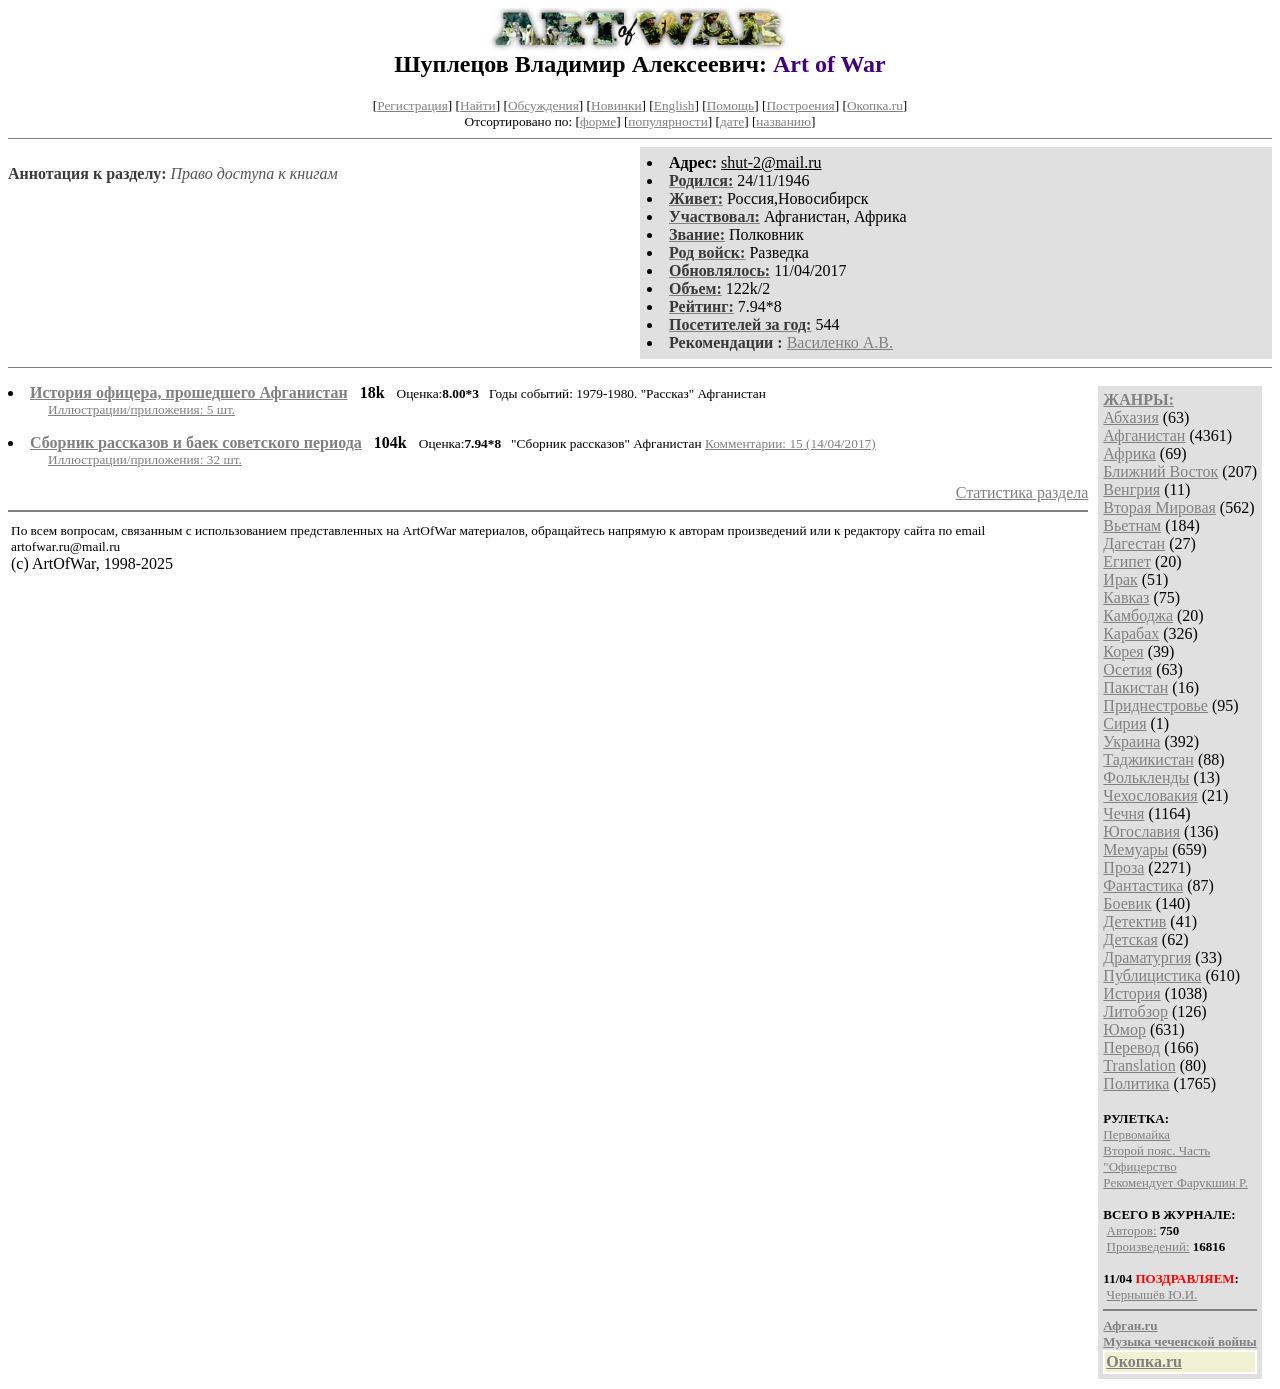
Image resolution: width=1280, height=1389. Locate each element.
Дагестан (1134, 543)
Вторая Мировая (1159, 507)
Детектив (1134, 921)
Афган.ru (1130, 1325)
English (674, 105)
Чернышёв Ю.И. (1152, 1294)
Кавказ (1126, 597)
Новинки (616, 105)
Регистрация (412, 105)
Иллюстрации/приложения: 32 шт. (145, 459)
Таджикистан (1148, 759)
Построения (800, 105)
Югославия (1141, 831)
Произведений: (1148, 1246)
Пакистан (1135, 687)
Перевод (1131, 1047)
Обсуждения (543, 105)
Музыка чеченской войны (1179, 1341)
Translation (1139, 1065)
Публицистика (1152, 975)
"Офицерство (1139, 1166)
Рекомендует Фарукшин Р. (1175, 1182)
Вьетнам (1132, 525)
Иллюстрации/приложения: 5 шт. (141, 409)
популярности (667, 121)
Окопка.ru (875, 105)
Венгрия (1131, 489)
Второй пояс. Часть (1156, 1150)
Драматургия (1147, 957)
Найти (478, 105)
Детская (1130, 939)
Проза (1123, 867)
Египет (1127, 561)
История (1131, 993)
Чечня (1123, 813)
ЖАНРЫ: (1138, 399)
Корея (1123, 651)
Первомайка (1136, 1134)
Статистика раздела (1022, 492)
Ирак (1120, 579)
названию (783, 121)
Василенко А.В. (840, 342)
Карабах (1131, 633)
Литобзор (1135, 1011)
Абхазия (1130, 417)
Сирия (1124, 723)
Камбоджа (1138, 615)
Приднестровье (1155, 705)
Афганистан (1144, 435)
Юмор (1124, 1029)
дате (732, 121)
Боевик (1127, 903)
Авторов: (1132, 1230)
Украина (1131, 741)
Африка (1129, 453)
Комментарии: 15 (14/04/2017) (790, 443)
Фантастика (1143, 885)
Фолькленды (1146, 777)
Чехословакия (1150, 795)
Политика (1136, 1083)
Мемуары (1135, 849)
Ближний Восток (1160, 471)
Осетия (1127, 669)
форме (598, 121)
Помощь (730, 105)
